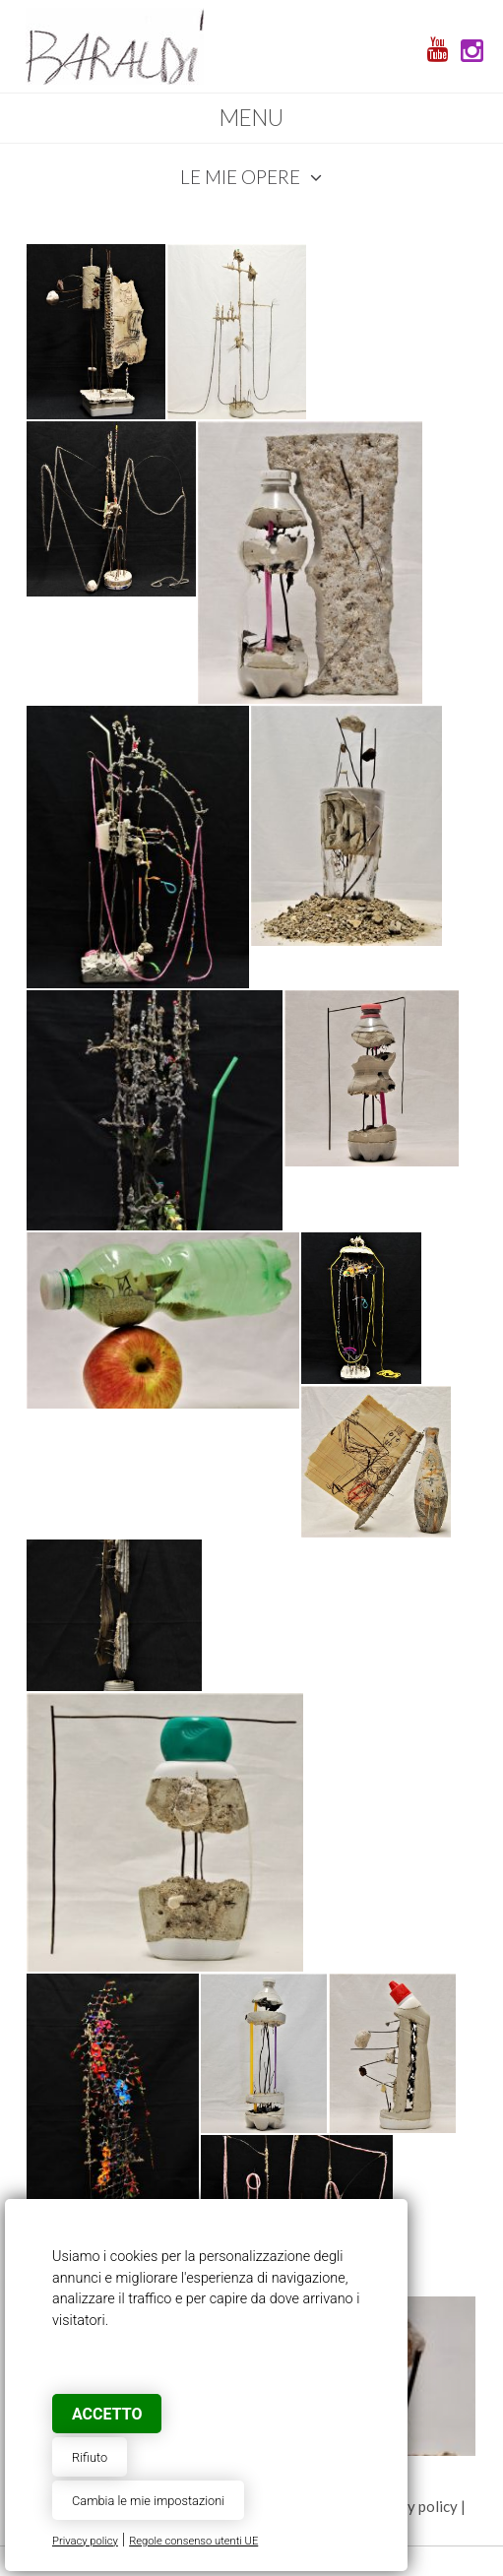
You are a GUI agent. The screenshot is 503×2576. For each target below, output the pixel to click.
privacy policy (412, 2506)
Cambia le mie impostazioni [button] (148, 2500)
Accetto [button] (107, 2414)
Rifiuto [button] (89, 2457)
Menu (251, 117)
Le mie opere (251, 176)
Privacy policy (85, 2541)
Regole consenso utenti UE (193, 2541)
